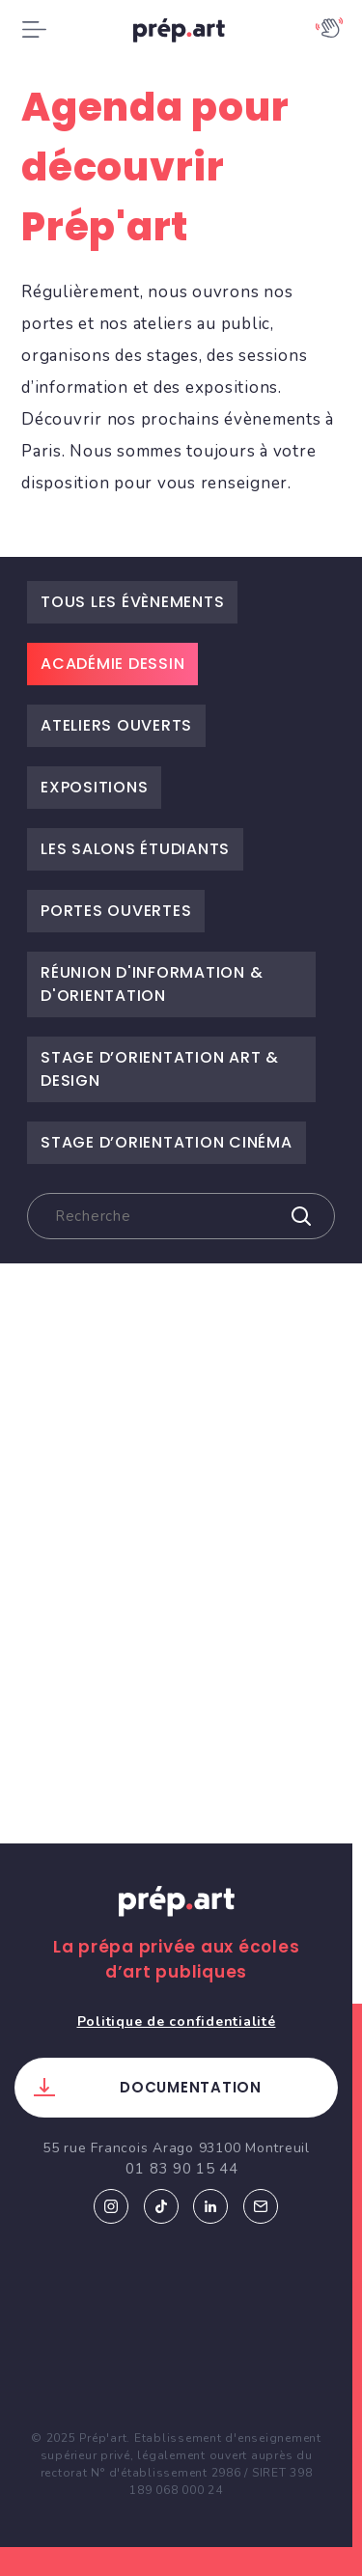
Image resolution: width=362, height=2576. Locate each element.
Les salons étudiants (135, 849)
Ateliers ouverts (116, 725)
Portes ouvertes (116, 911)
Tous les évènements (132, 602)
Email (260, 2206)
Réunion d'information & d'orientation (152, 984)
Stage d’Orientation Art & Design (160, 1069)
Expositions (94, 787)
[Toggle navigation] (34, 30)
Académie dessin (112, 663)
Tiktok (161, 2206)
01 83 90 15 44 (181, 2168)
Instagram (111, 2206)
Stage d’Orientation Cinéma (166, 1142)
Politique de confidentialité (176, 2021)
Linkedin (210, 2206)
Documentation (191, 2087)
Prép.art (177, 1919)
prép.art (181, 33)
